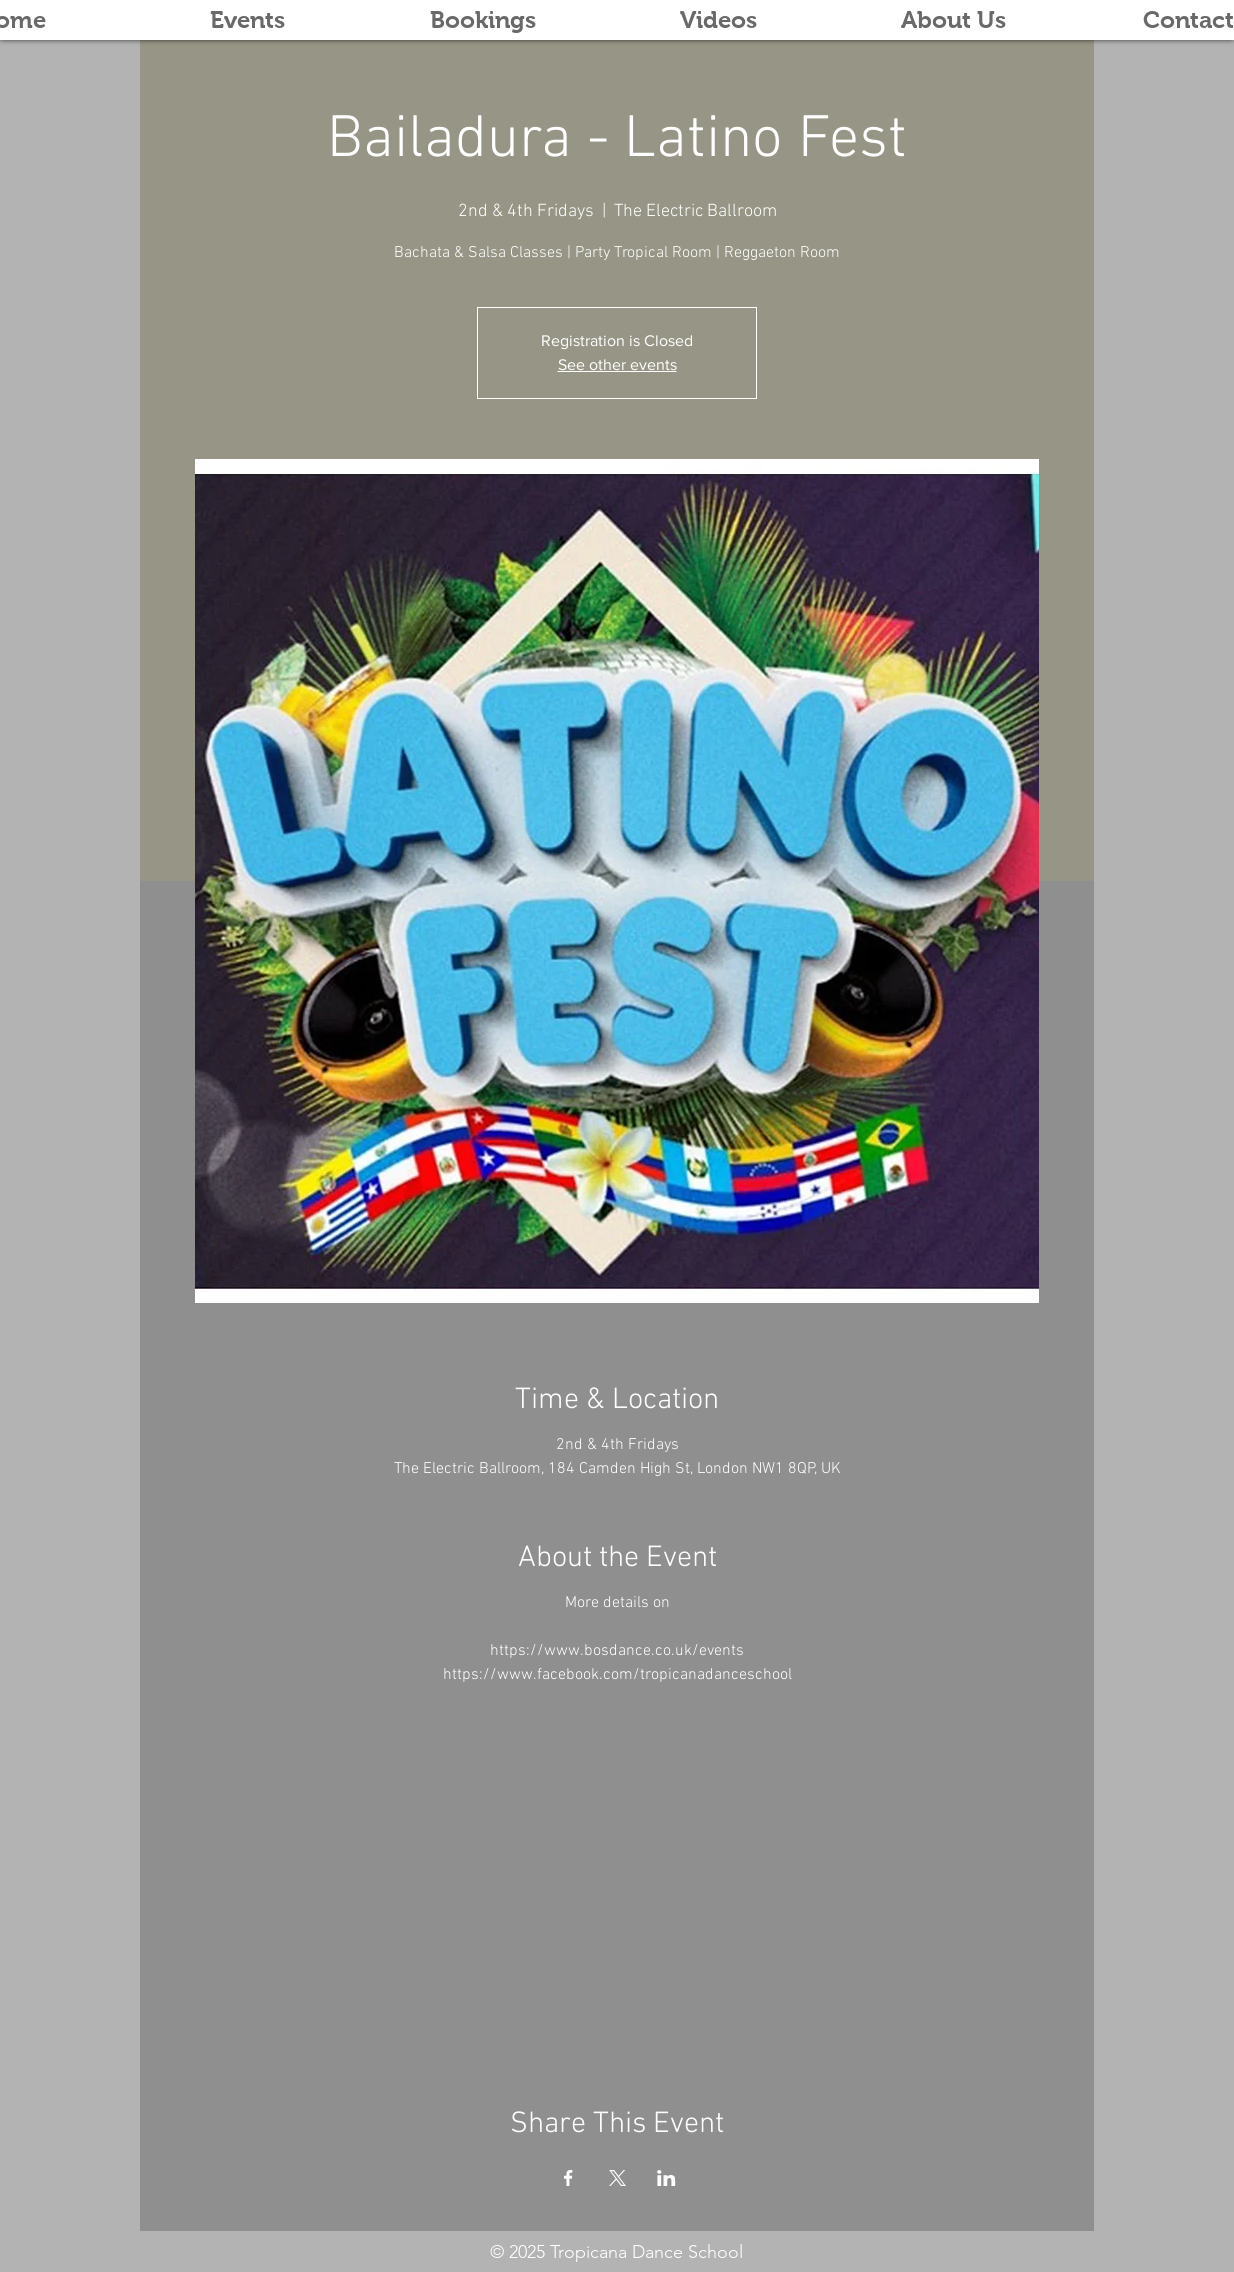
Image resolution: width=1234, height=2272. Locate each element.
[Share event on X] (617, 2178)
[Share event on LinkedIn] (666, 2178)
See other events (617, 364)
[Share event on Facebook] (568, 2178)
